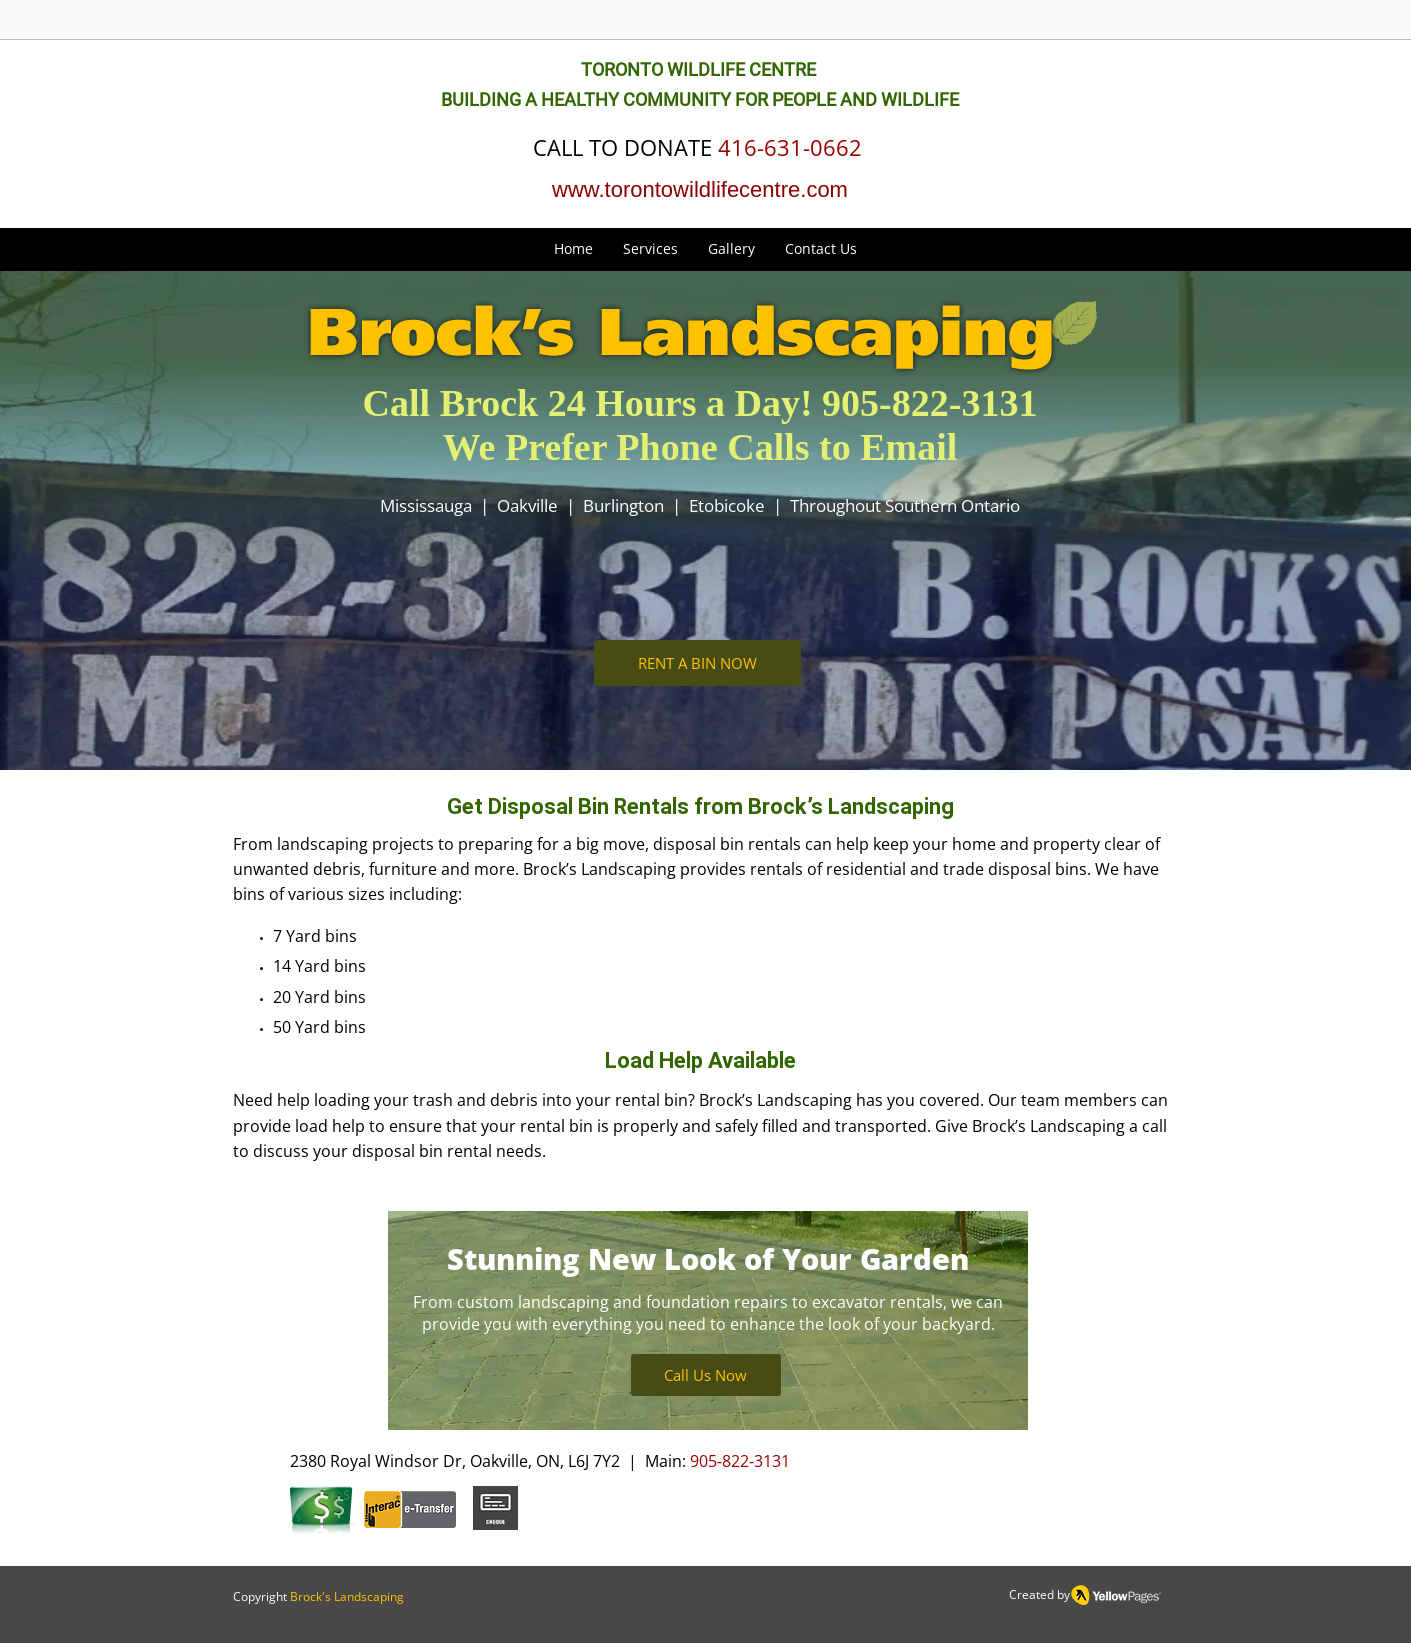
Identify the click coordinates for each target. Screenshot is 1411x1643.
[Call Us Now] (706, 1375)
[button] (650, 249)
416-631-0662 (790, 147)
